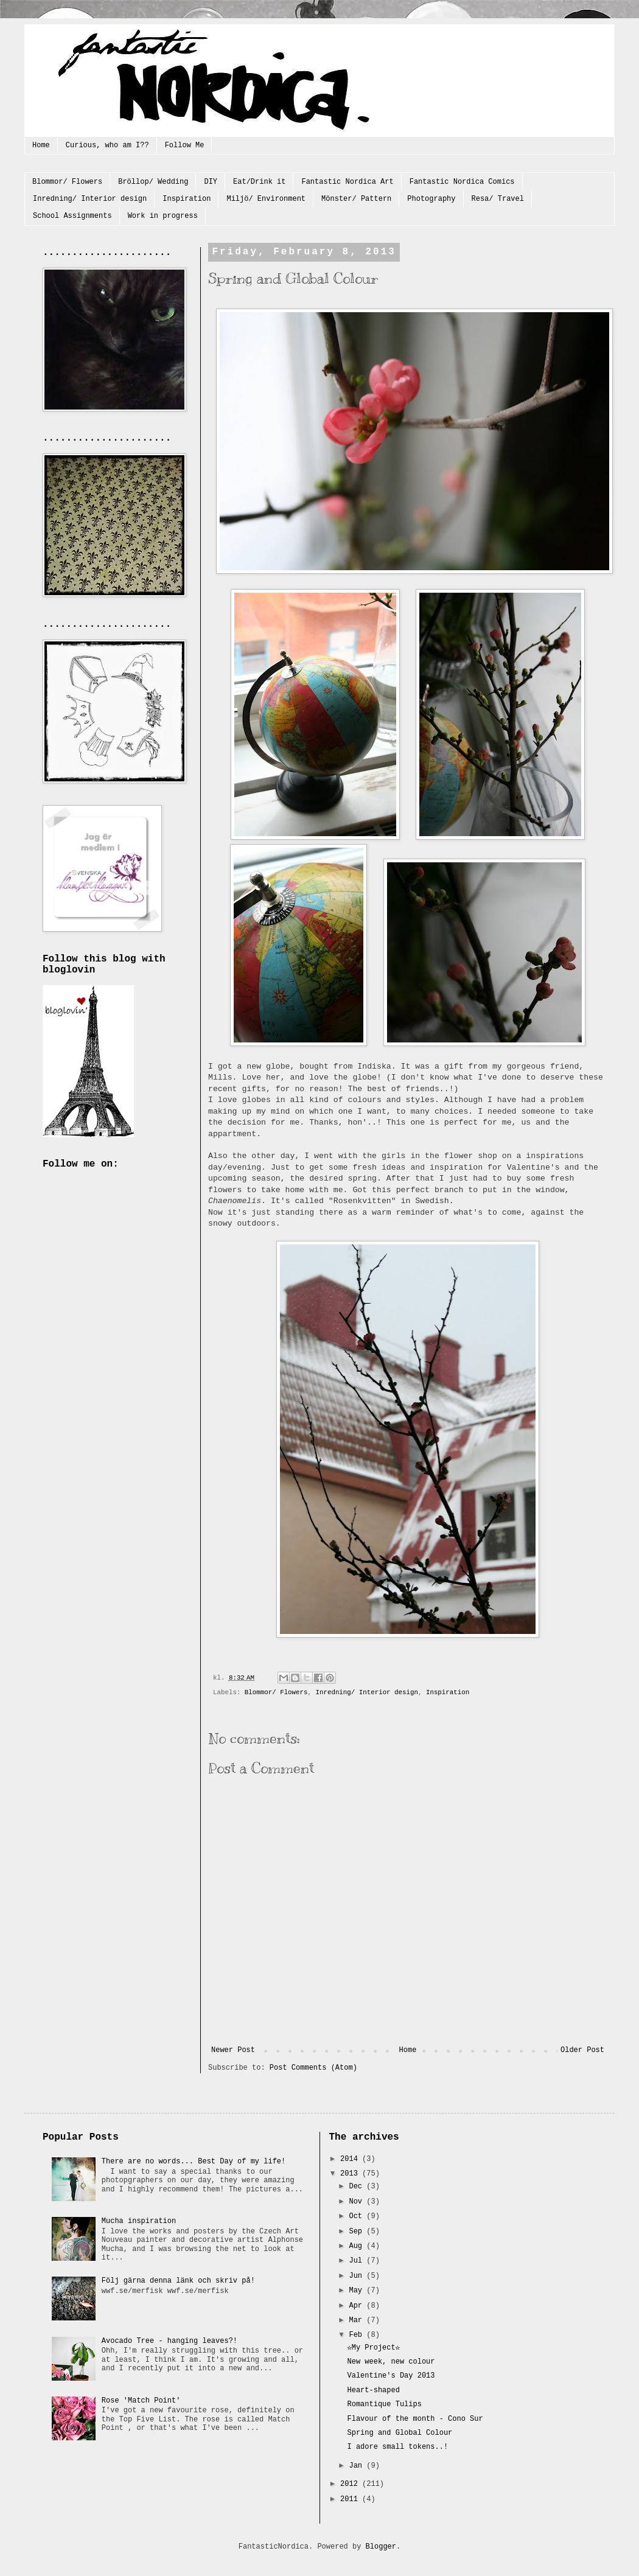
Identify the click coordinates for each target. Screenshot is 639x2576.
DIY (210, 182)
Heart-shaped (373, 2390)
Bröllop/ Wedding (153, 182)
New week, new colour (391, 2362)
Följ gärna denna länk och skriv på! (178, 2281)
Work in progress (163, 216)
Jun (357, 2276)
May (357, 2290)
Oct (357, 2216)
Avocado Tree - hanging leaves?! (169, 2341)
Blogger (381, 2547)
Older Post (582, 2050)
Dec (357, 2186)
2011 (351, 2499)
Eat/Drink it (259, 182)
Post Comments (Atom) (313, 2068)
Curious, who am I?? (107, 145)
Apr (357, 2306)
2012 (351, 2484)
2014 (351, 2159)
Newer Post (233, 2050)
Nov (357, 2201)
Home (41, 145)
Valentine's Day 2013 (391, 2376)
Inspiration (186, 199)
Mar (357, 2320)
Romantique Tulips (384, 2404)
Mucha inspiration (139, 2221)
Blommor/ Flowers (67, 182)
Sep (357, 2231)
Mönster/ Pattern (356, 199)
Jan (357, 2466)
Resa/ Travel (498, 199)
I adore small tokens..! (397, 2447)
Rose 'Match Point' (141, 2400)
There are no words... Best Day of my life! (193, 2161)
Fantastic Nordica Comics (462, 182)
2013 (351, 2173)
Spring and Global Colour (399, 2433)
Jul (357, 2261)
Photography (431, 199)
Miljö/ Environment (266, 199)
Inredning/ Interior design (90, 199)
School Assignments (72, 216)
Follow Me (184, 145)
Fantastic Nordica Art (347, 182)
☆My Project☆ (373, 2348)
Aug (357, 2246)
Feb (357, 2335)
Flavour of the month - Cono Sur (415, 2419)
